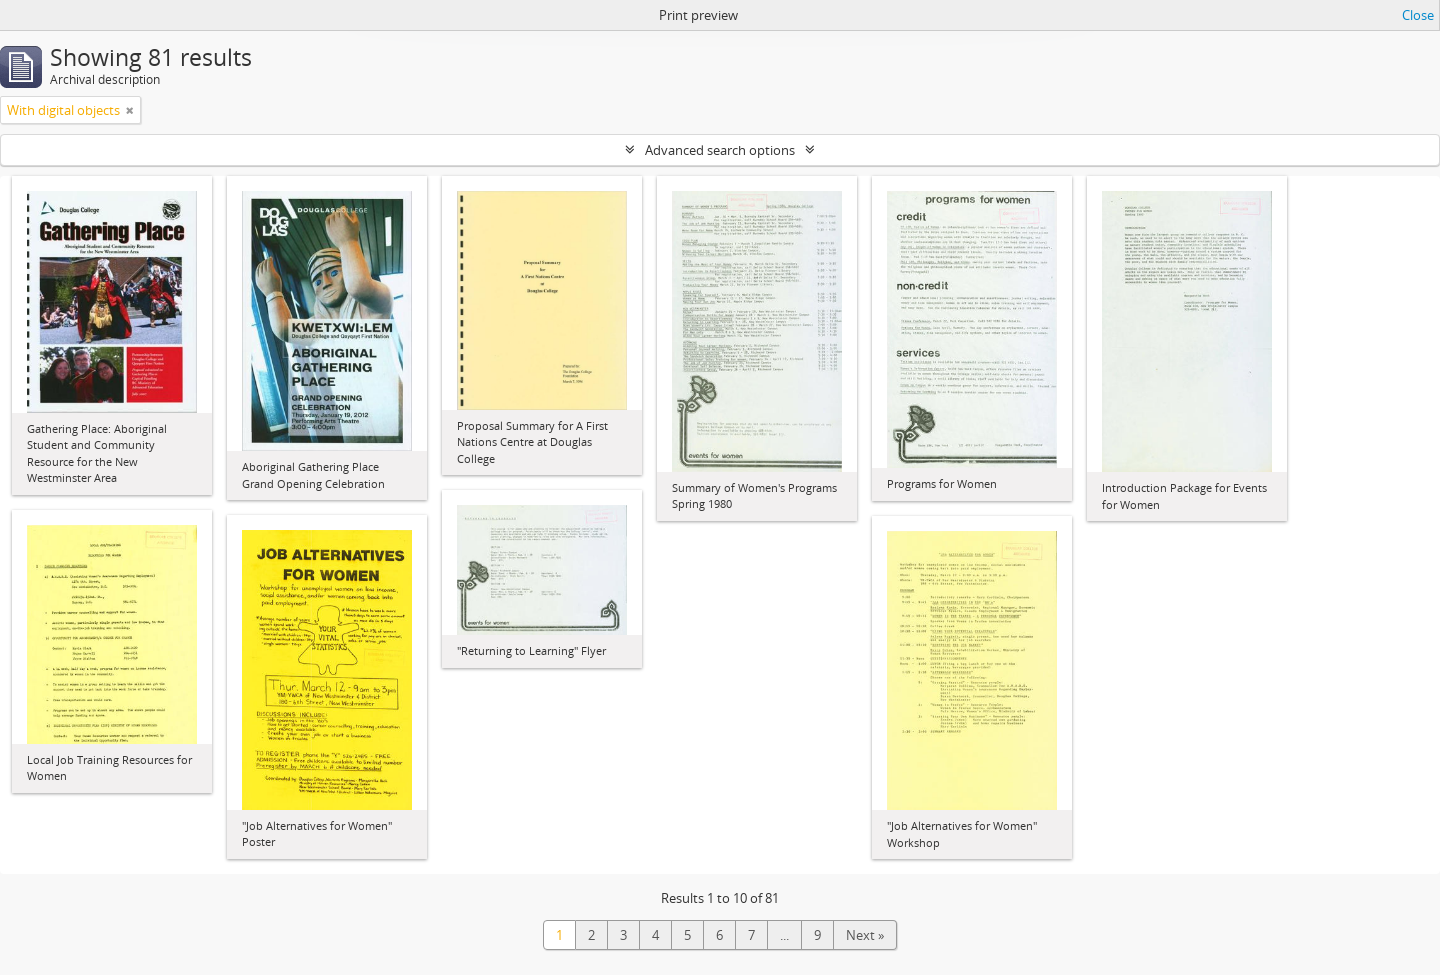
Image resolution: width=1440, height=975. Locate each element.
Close (1418, 15)
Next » (865, 935)
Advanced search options (720, 150)
